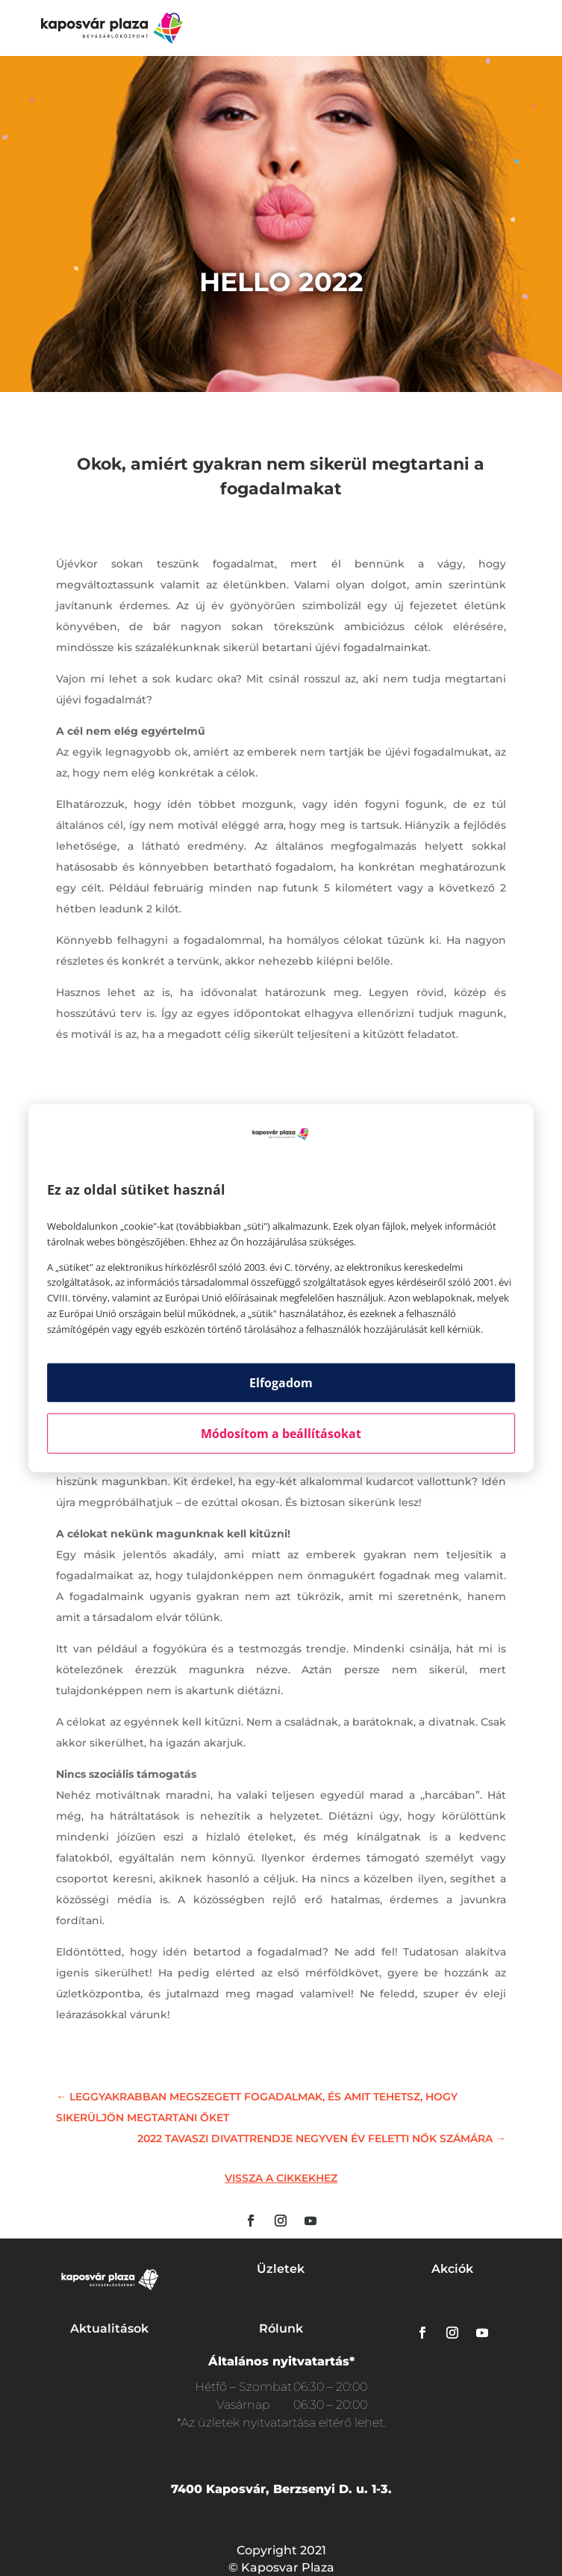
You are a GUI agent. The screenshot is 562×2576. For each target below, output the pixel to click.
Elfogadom (281, 1382)
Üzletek (281, 2269)
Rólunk (281, 2328)
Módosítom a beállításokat (281, 1433)
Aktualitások (109, 2328)
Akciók (452, 2269)
